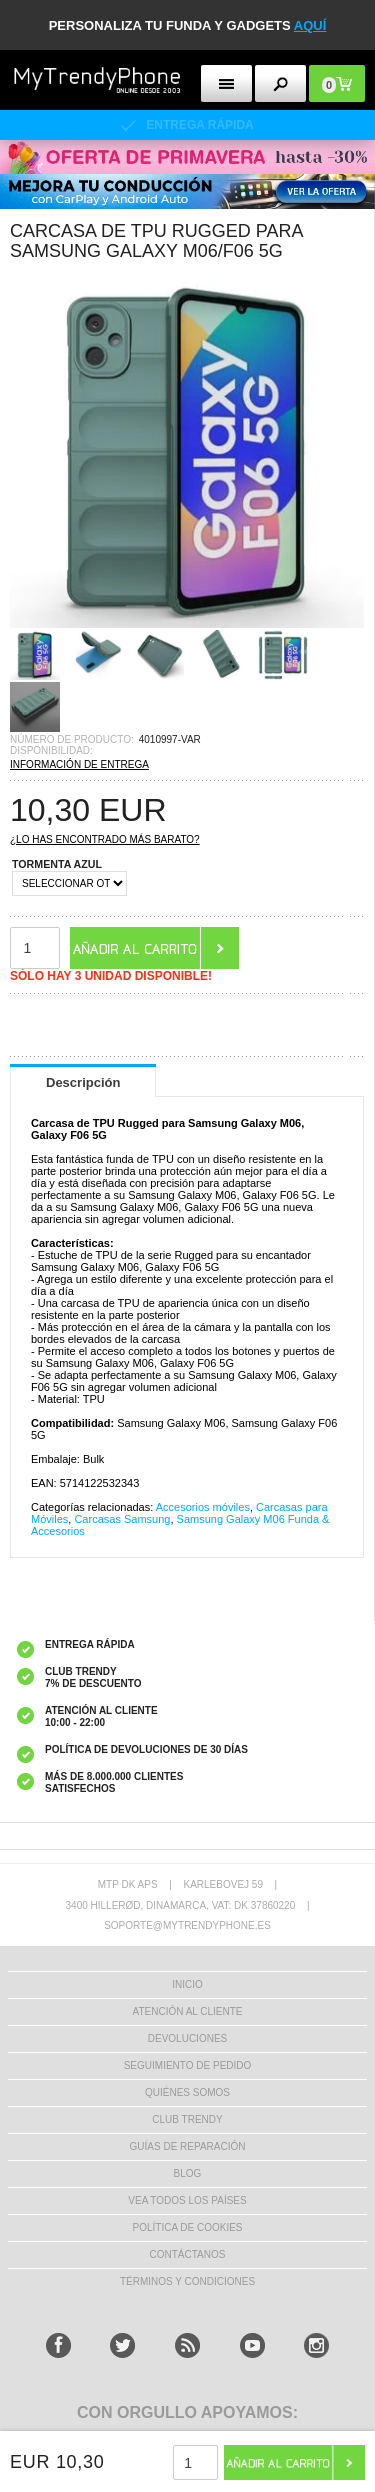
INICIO (187, 1984)
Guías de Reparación (188, 2146)
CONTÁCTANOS (188, 2254)
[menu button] (226, 83)
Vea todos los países (187, 2200)
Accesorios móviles (203, 1507)
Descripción (83, 1082)
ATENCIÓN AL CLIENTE (187, 2011)
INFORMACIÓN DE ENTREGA (79, 764)
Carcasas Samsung (122, 1519)
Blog (188, 2173)
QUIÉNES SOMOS (187, 2092)
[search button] (280, 83)
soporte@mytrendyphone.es (187, 1925)
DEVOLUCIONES (187, 2038)
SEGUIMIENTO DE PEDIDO (188, 2065)
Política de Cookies (187, 2227)
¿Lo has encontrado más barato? (105, 839)
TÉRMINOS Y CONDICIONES (187, 2281)
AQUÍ (310, 25)
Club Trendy (187, 2119)
